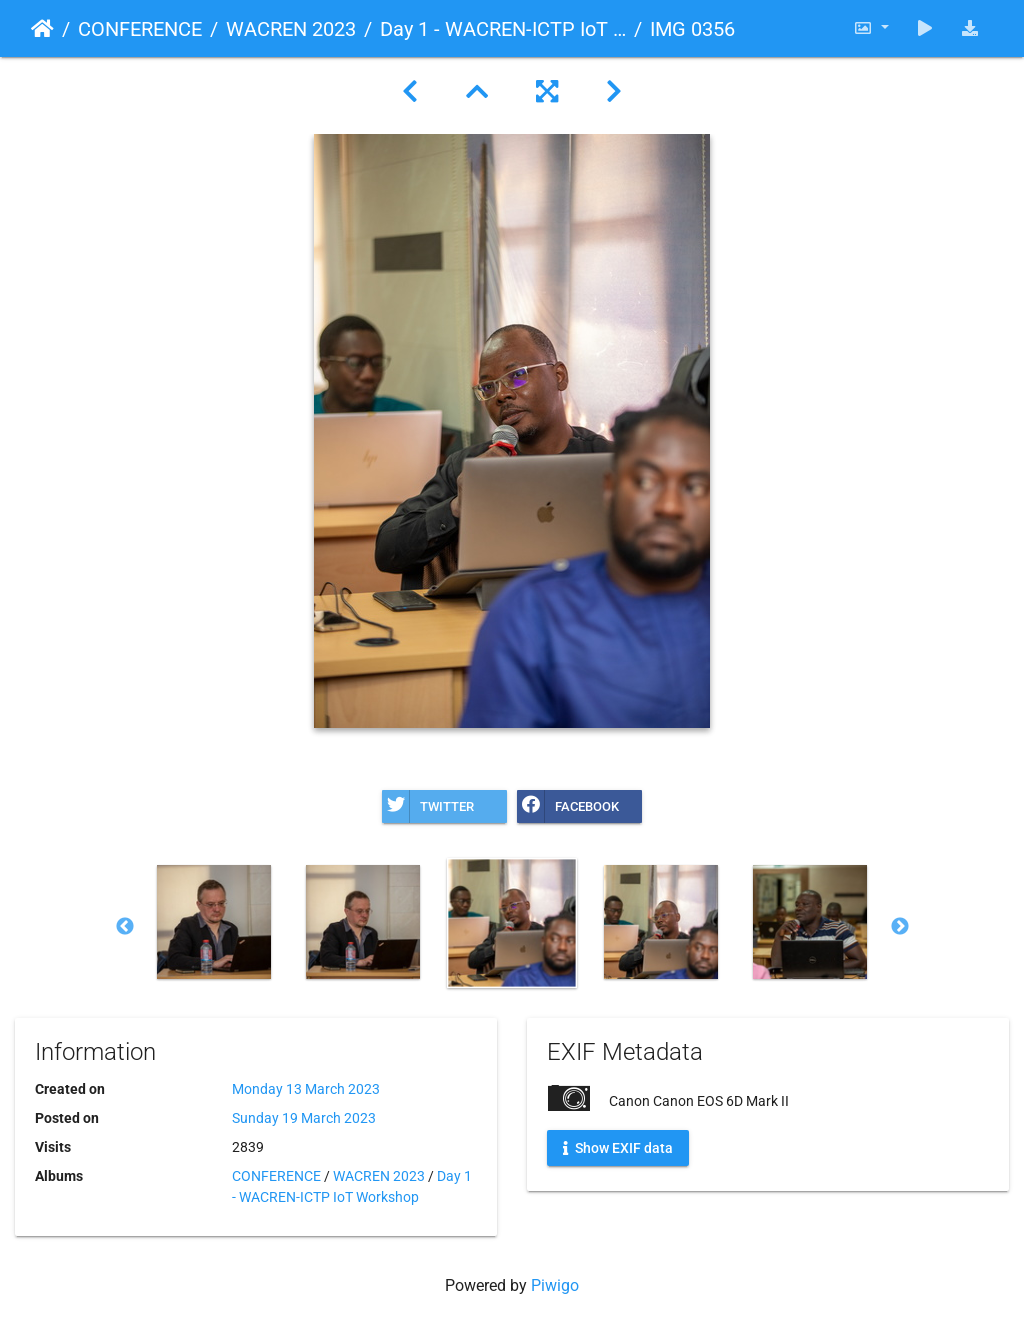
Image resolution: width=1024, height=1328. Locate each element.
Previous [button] (125, 927)
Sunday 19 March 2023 (304, 1118)
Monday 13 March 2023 (306, 1089)
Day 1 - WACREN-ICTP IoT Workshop (503, 29)
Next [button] (900, 927)
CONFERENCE (140, 29)
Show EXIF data (618, 1148)
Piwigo (555, 1285)
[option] (214, 922)
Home (42, 29)
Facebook (568, 806)
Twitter (428, 806)
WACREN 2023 (291, 29)
